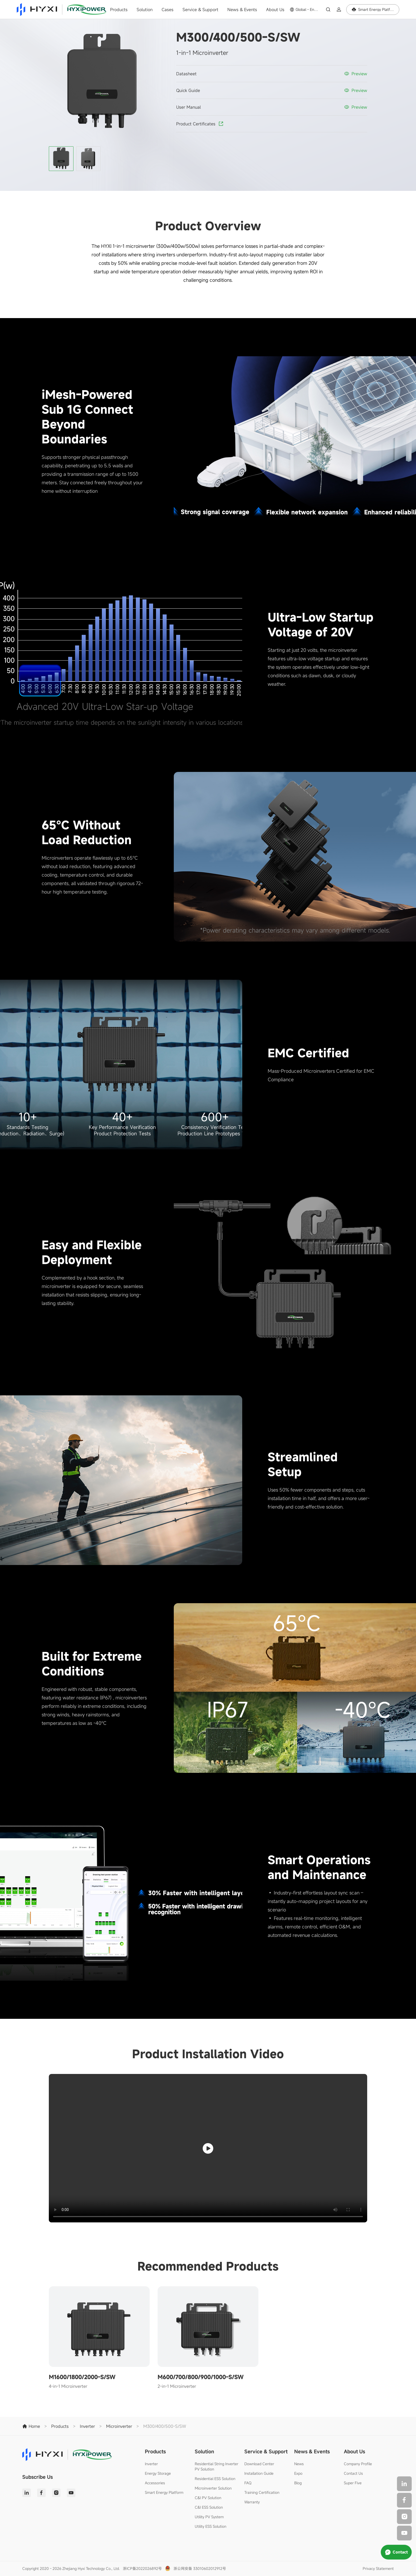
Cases (168, 9)
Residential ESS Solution (215, 2478)
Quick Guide (188, 90)
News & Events (242, 9)
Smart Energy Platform (164, 2492)
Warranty (252, 2501)
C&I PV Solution (208, 2497)
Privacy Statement (378, 2568)
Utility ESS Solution (210, 2526)
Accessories (155, 2482)
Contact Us (353, 2473)
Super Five (353, 2482)
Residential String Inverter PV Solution (216, 2466)
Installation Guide (259, 2473)
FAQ (248, 2482)
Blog (298, 2482)
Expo (298, 2473)
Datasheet (186, 74)
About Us (275, 9)
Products (119, 9)
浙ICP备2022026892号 (142, 2568)
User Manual (188, 107)
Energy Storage (158, 2473)
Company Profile (358, 2463)
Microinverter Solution (213, 2488)
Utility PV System (209, 2516)
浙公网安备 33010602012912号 (200, 2568)
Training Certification (261, 2492)
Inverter (151, 2463)
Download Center (259, 2463)
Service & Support (200, 9)
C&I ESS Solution (209, 2507)
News (299, 2463)
